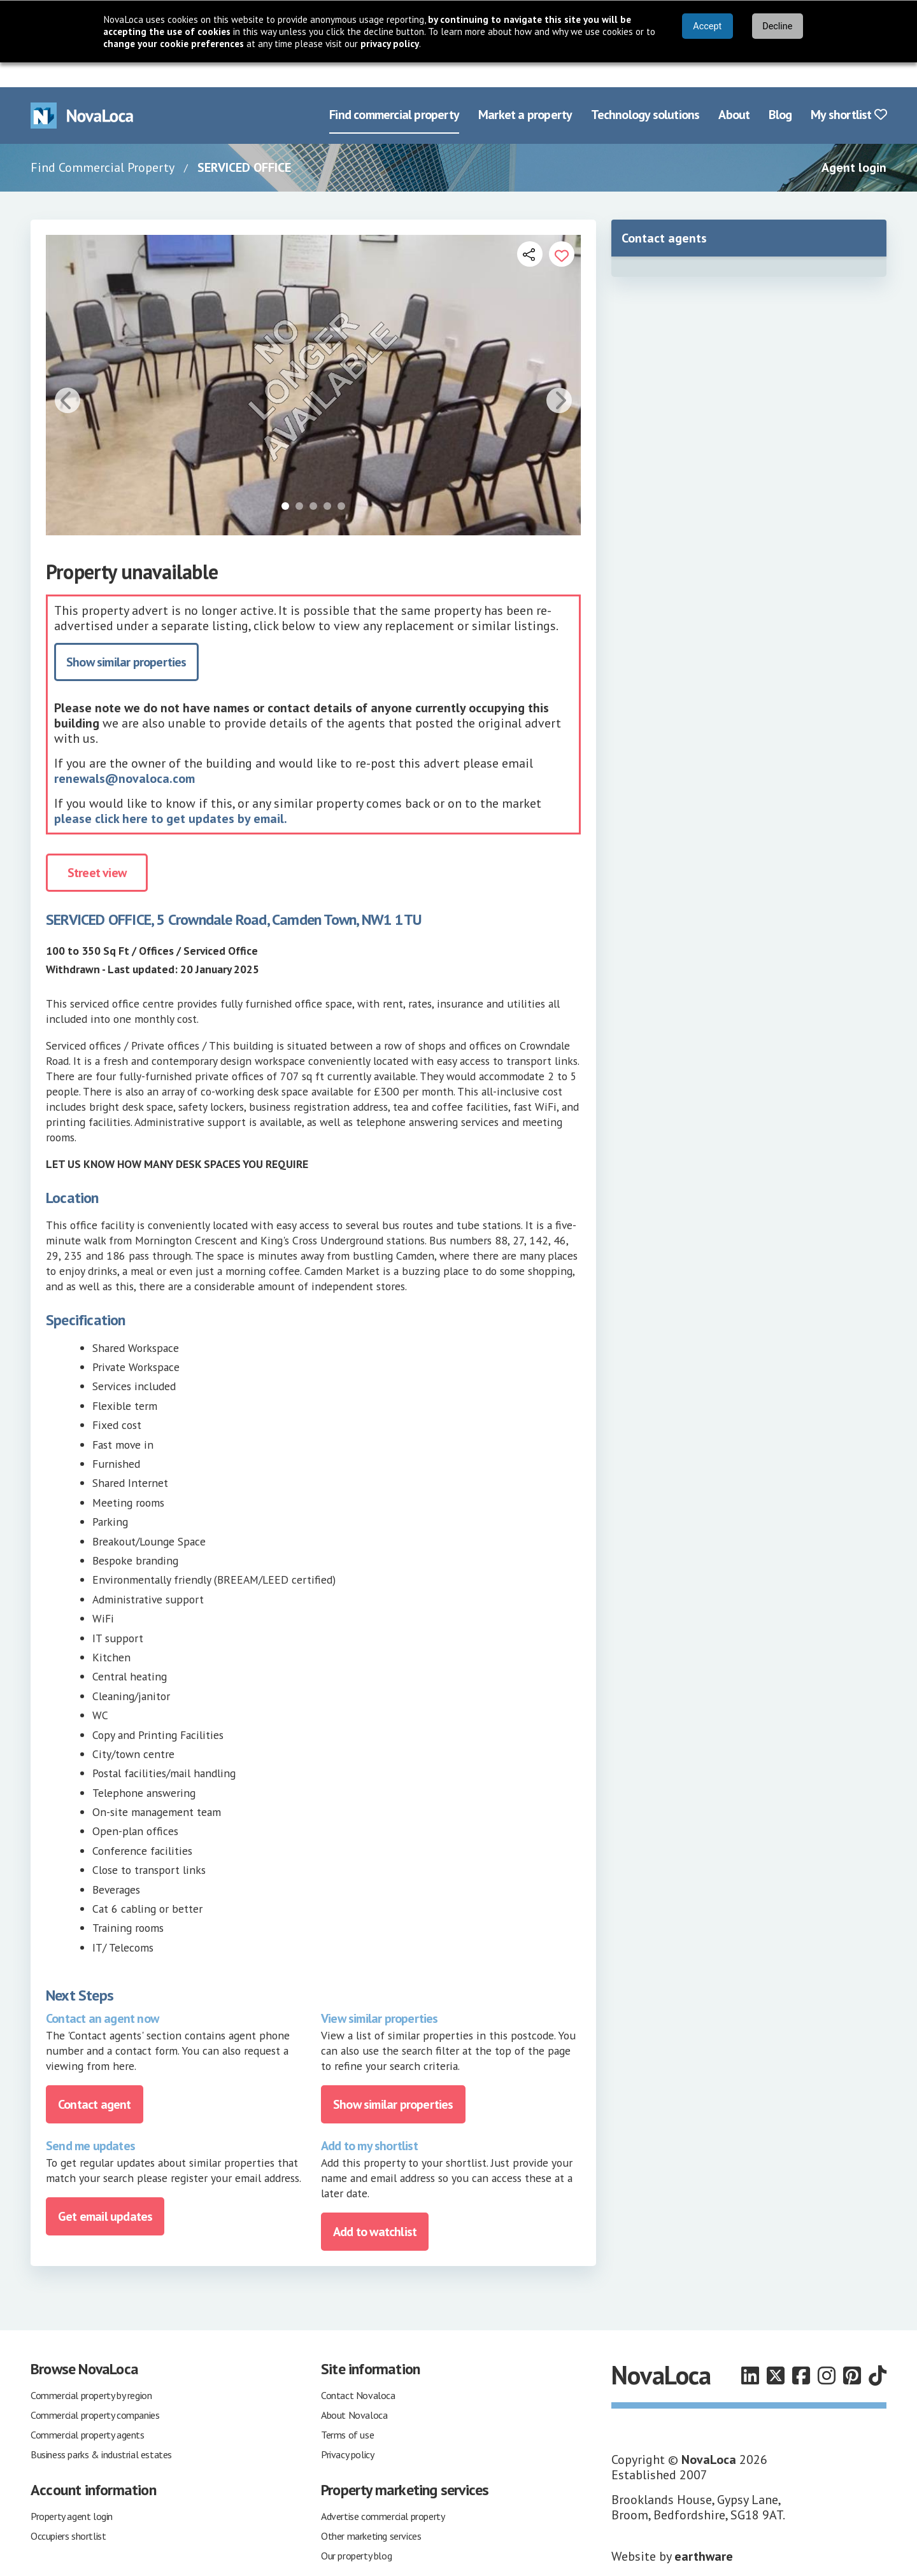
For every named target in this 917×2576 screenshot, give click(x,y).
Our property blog (356, 2530)
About (734, 90)
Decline (777, 26)
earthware (703, 2531)
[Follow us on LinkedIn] (750, 2350)
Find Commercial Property (102, 142)
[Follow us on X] (776, 2350)
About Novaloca (354, 2390)
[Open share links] (530, 229)
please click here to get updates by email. (170, 794)
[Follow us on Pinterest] (852, 2350)
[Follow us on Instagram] (826, 2350)
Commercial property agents (88, 2410)
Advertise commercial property (382, 2491)
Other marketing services (371, 2511)
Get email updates (105, 2191)
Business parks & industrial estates (101, 2429)
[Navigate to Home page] (82, 91)
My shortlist (848, 90)
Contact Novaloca (358, 2370)
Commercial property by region (91, 2370)
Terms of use (347, 2410)
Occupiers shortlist (68, 2511)
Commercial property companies (95, 2390)
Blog (780, 90)
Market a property (525, 90)
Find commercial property (394, 90)
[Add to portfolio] (561, 229)
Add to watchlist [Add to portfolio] (374, 2207)
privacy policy (389, 44)
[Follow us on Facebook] (801, 2350)
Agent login (853, 142)
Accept (707, 26)
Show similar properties (126, 638)
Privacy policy (347, 2429)
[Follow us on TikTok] (877, 2350)
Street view (97, 848)
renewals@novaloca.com (124, 754)
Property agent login (72, 2491)
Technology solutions (645, 90)
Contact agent (94, 2079)
